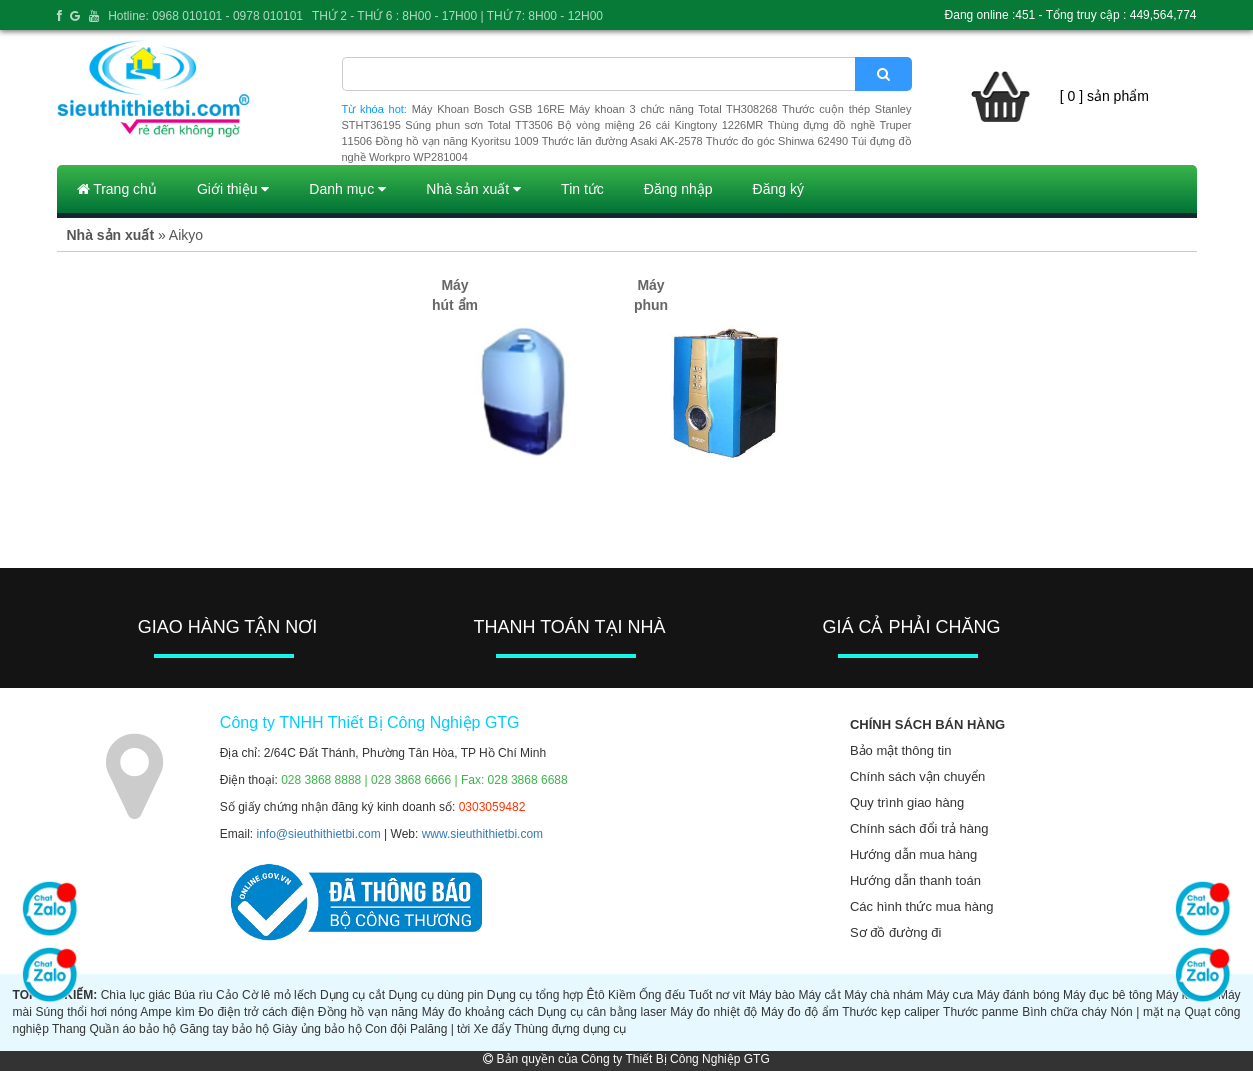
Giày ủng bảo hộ (317, 1029)
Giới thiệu (233, 189)
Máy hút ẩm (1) (455, 305)
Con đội (386, 1029)
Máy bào (772, 995)
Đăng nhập (678, 189)
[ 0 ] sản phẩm (1104, 96)
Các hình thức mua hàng (921, 906)
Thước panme (980, 1012)
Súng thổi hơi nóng (87, 1012)
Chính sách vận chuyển (917, 776)
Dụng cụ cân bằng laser (601, 1012)
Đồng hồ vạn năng (368, 1012)
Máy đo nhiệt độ (713, 1012)
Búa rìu (193, 995)
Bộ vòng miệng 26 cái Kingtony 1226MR (660, 125)
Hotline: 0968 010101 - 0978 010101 (205, 16)
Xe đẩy (492, 1029)
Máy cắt (819, 995)
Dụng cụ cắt (352, 995)
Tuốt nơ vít (716, 995)
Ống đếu (662, 995)
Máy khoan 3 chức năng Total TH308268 (673, 109)
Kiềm (622, 995)
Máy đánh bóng (1018, 995)
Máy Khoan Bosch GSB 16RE (488, 109)
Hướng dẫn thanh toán (915, 880)
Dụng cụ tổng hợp (535, 995)
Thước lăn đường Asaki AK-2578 (622, 141)
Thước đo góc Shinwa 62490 (777, 141)
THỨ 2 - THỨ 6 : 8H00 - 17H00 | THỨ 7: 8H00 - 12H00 (457, 16)
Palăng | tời (440, 1029)
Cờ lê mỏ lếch (279, 995)
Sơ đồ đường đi (896, 932)
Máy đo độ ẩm (800, 1012)
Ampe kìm (167, 1012)
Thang (69, 1029)
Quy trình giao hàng (907, 802)
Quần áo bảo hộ (132, 1029)
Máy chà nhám (883, 995)
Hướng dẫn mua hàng (913, 854)
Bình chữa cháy (1064, 1012)
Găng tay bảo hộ (224, 1029)
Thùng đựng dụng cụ (570, 1029)
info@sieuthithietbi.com (319, 834)
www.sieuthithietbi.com (482, 834)
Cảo (227, 995)
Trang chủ (117, 189)
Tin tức (582, 189)
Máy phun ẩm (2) (650, 305)
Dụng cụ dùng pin (435, 995)
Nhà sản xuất (473, 189)
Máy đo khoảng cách (478, 1012)
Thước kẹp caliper (890, 1012)
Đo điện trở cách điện (256, 1012)
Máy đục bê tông (1107, 995)
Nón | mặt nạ (1146, 1012)
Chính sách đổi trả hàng (919, 828)
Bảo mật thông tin (900, 750)
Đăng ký (778, 189)
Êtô (596, 995)
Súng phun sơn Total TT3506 (479, 125)
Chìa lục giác (136, 995)
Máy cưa (950, 995)
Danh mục (347, 189)
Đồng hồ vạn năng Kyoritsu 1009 (456, 141)
